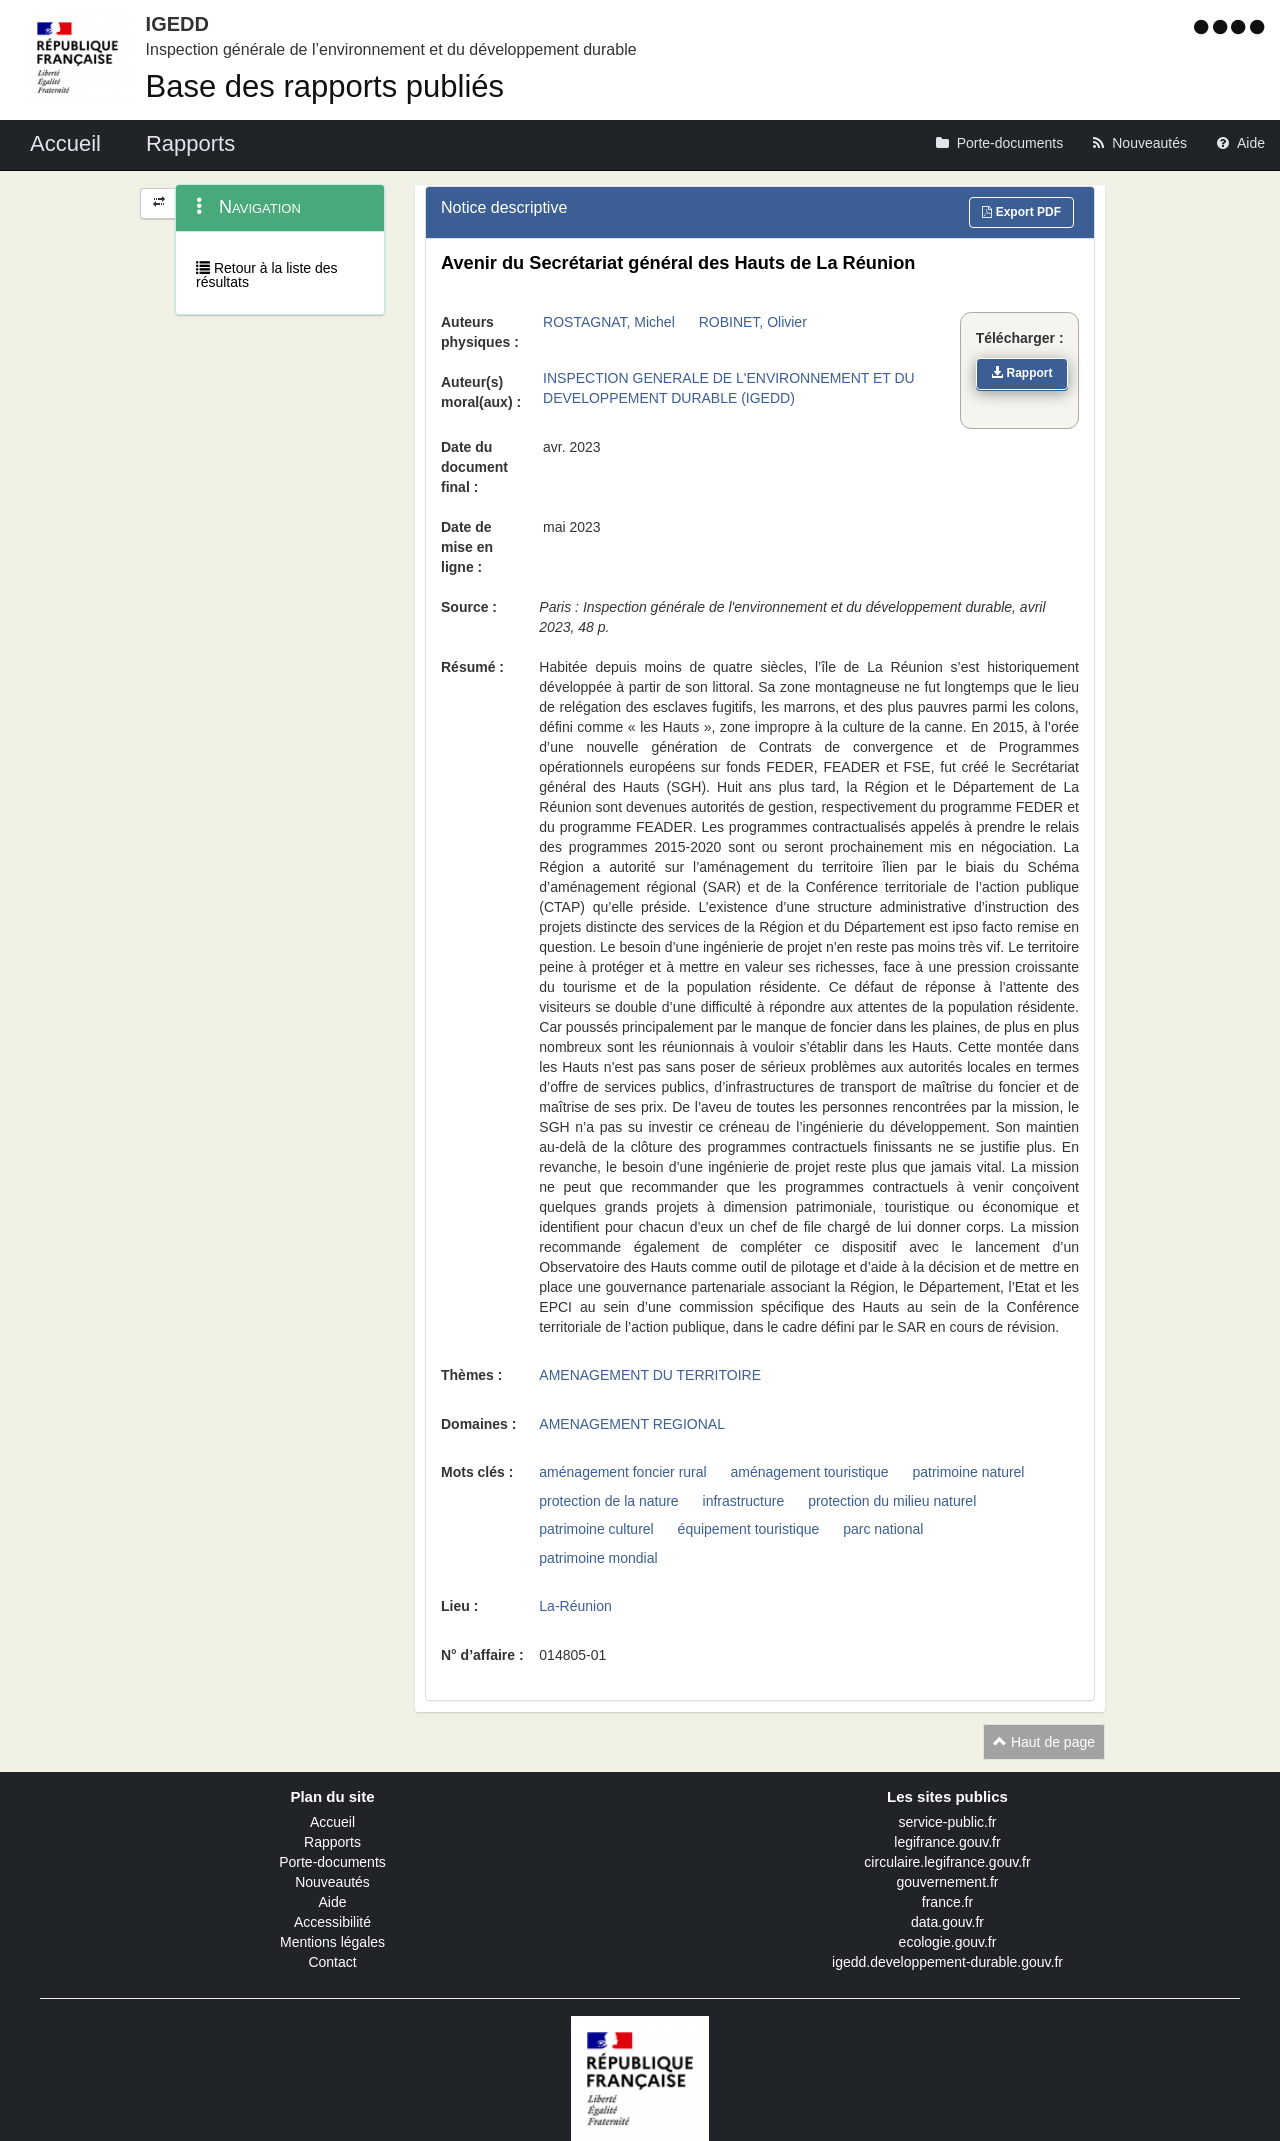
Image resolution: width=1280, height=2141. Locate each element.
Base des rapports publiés (325, 86)
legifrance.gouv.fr (947, 1842)
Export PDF (1021, 212)
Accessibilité (332, 1922)
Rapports (332, 1842)
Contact (332, 1962)
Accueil (332, 1822)
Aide (332, 1902)
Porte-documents (332, 1862)
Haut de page (1044, 1742)
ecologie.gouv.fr (948, 1942)
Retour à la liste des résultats (267, 275)
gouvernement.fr (948, 1882)
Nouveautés (332, 1882)
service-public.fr (947, 1822)
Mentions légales (332, 1942)
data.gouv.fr (947, 1922)
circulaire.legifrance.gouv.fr (947, 1862)
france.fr (947, 1902)
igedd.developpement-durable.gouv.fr (947, 1962)
